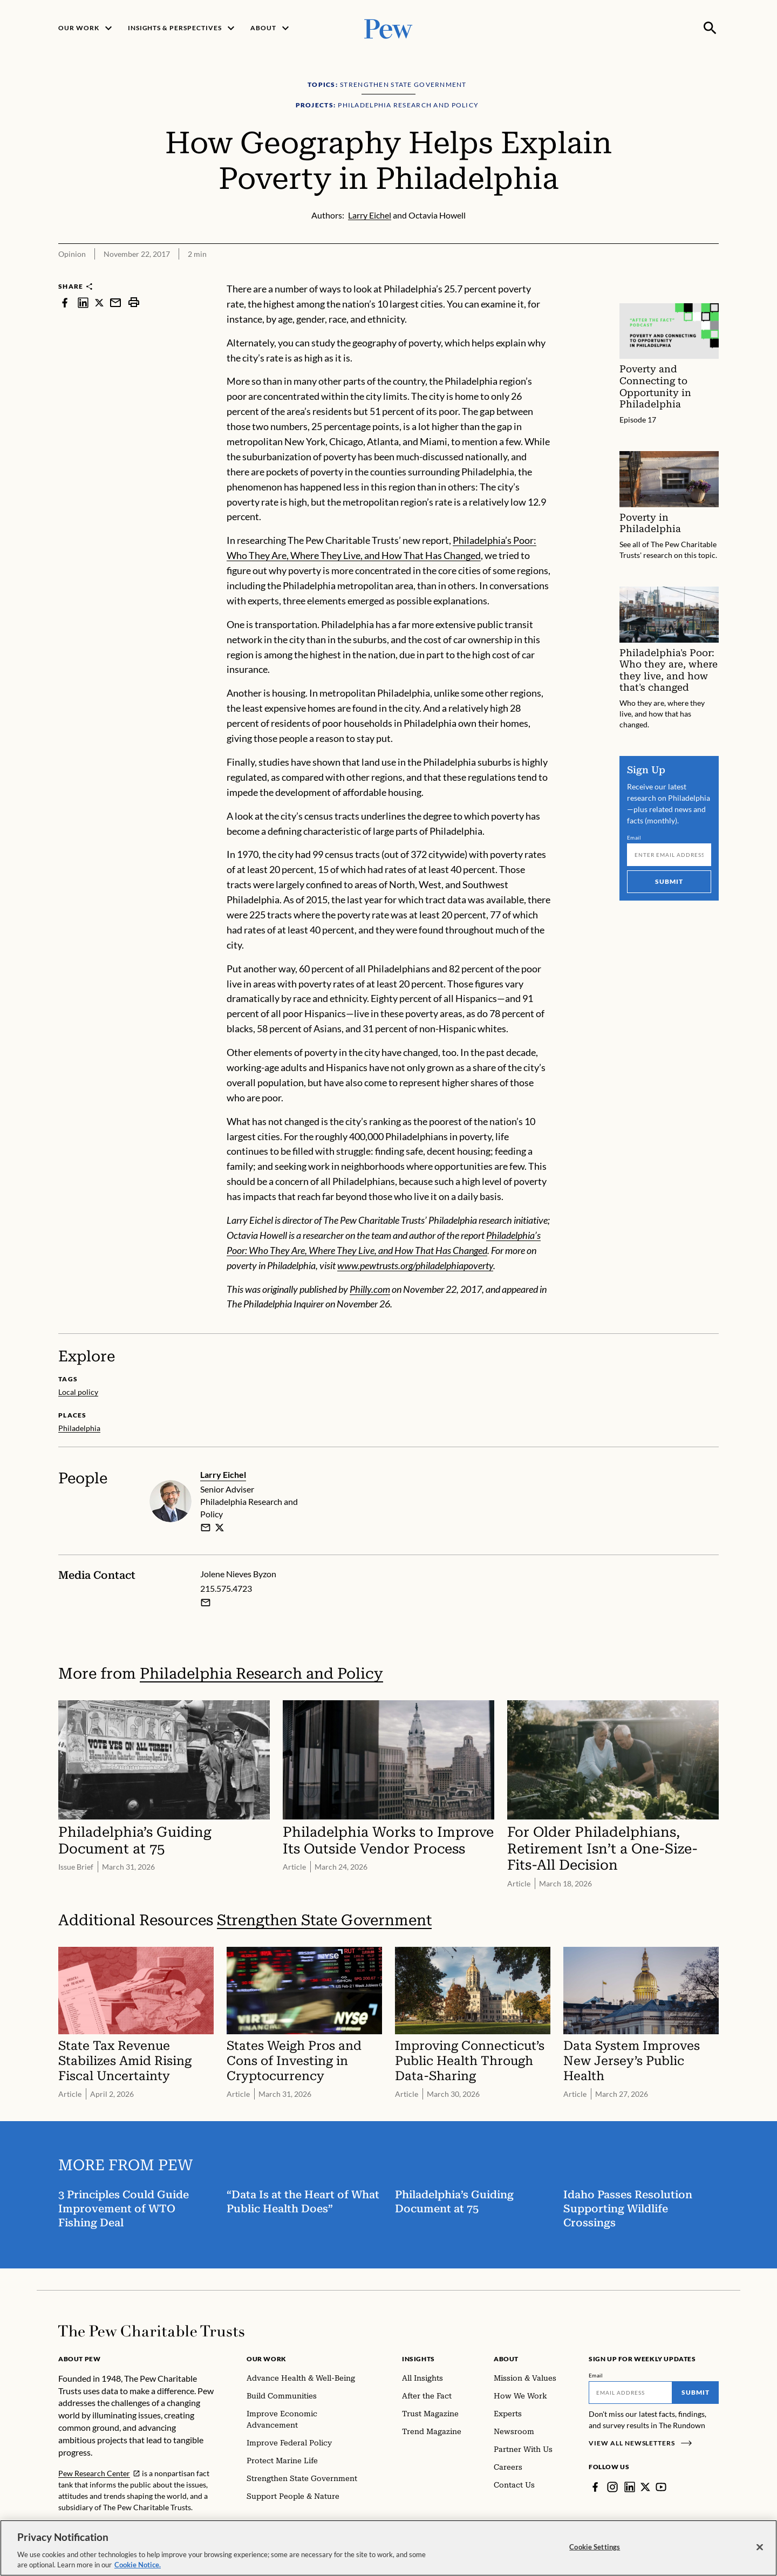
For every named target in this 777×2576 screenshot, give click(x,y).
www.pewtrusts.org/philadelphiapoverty (415, 1265)
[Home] (151, 2331)
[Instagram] (612, 2486)
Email (634, 837)
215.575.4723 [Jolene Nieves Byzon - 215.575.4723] (226, 1588)
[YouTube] (661, 2486)
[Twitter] (645, 2487)
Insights (418, 2359)
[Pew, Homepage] (388, 28)
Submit (669, 881)
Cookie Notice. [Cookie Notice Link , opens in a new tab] (137, 2568)
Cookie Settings (594, 2549)
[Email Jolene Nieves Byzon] (205, 1602)
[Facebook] (595, 2486)
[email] (205, 1528)
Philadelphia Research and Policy (261, 1673)
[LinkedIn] (629, 2486)
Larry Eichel (223, 1474)
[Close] (760, 2550)
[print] (133, 302)
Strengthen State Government (324, 1921)
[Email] (669, 854)
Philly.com (370, 1288)
